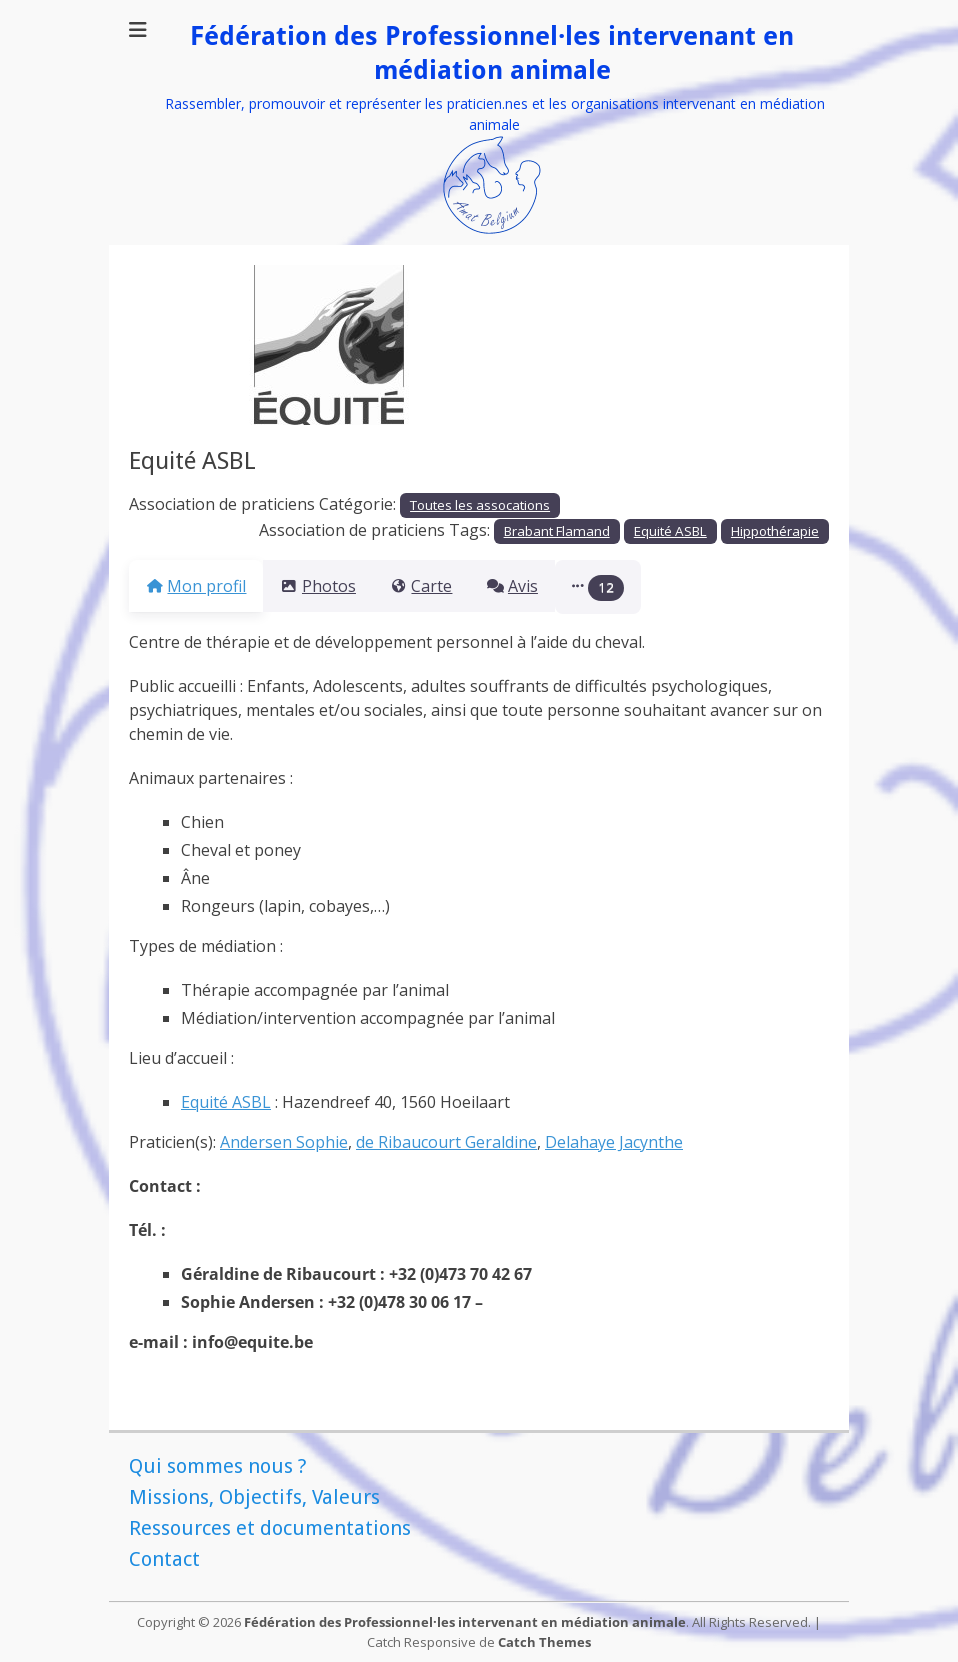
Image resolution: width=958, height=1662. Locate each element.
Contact (164, 1559)
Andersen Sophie (284, 1142)
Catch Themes (544, 1642)
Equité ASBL (670, 531)
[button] (646, 587)
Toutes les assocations (480, 505)
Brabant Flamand (557, 531)
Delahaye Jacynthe (614, 1142)
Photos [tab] (329, 586)
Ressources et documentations (270, 1528)
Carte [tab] (445, 586)
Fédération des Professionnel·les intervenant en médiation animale (465, 1622)
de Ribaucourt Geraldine (446, 1142)
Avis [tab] (547, 586)
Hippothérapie (775, 531)
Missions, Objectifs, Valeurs (254, 1497)
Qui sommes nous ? (218, 1466)
